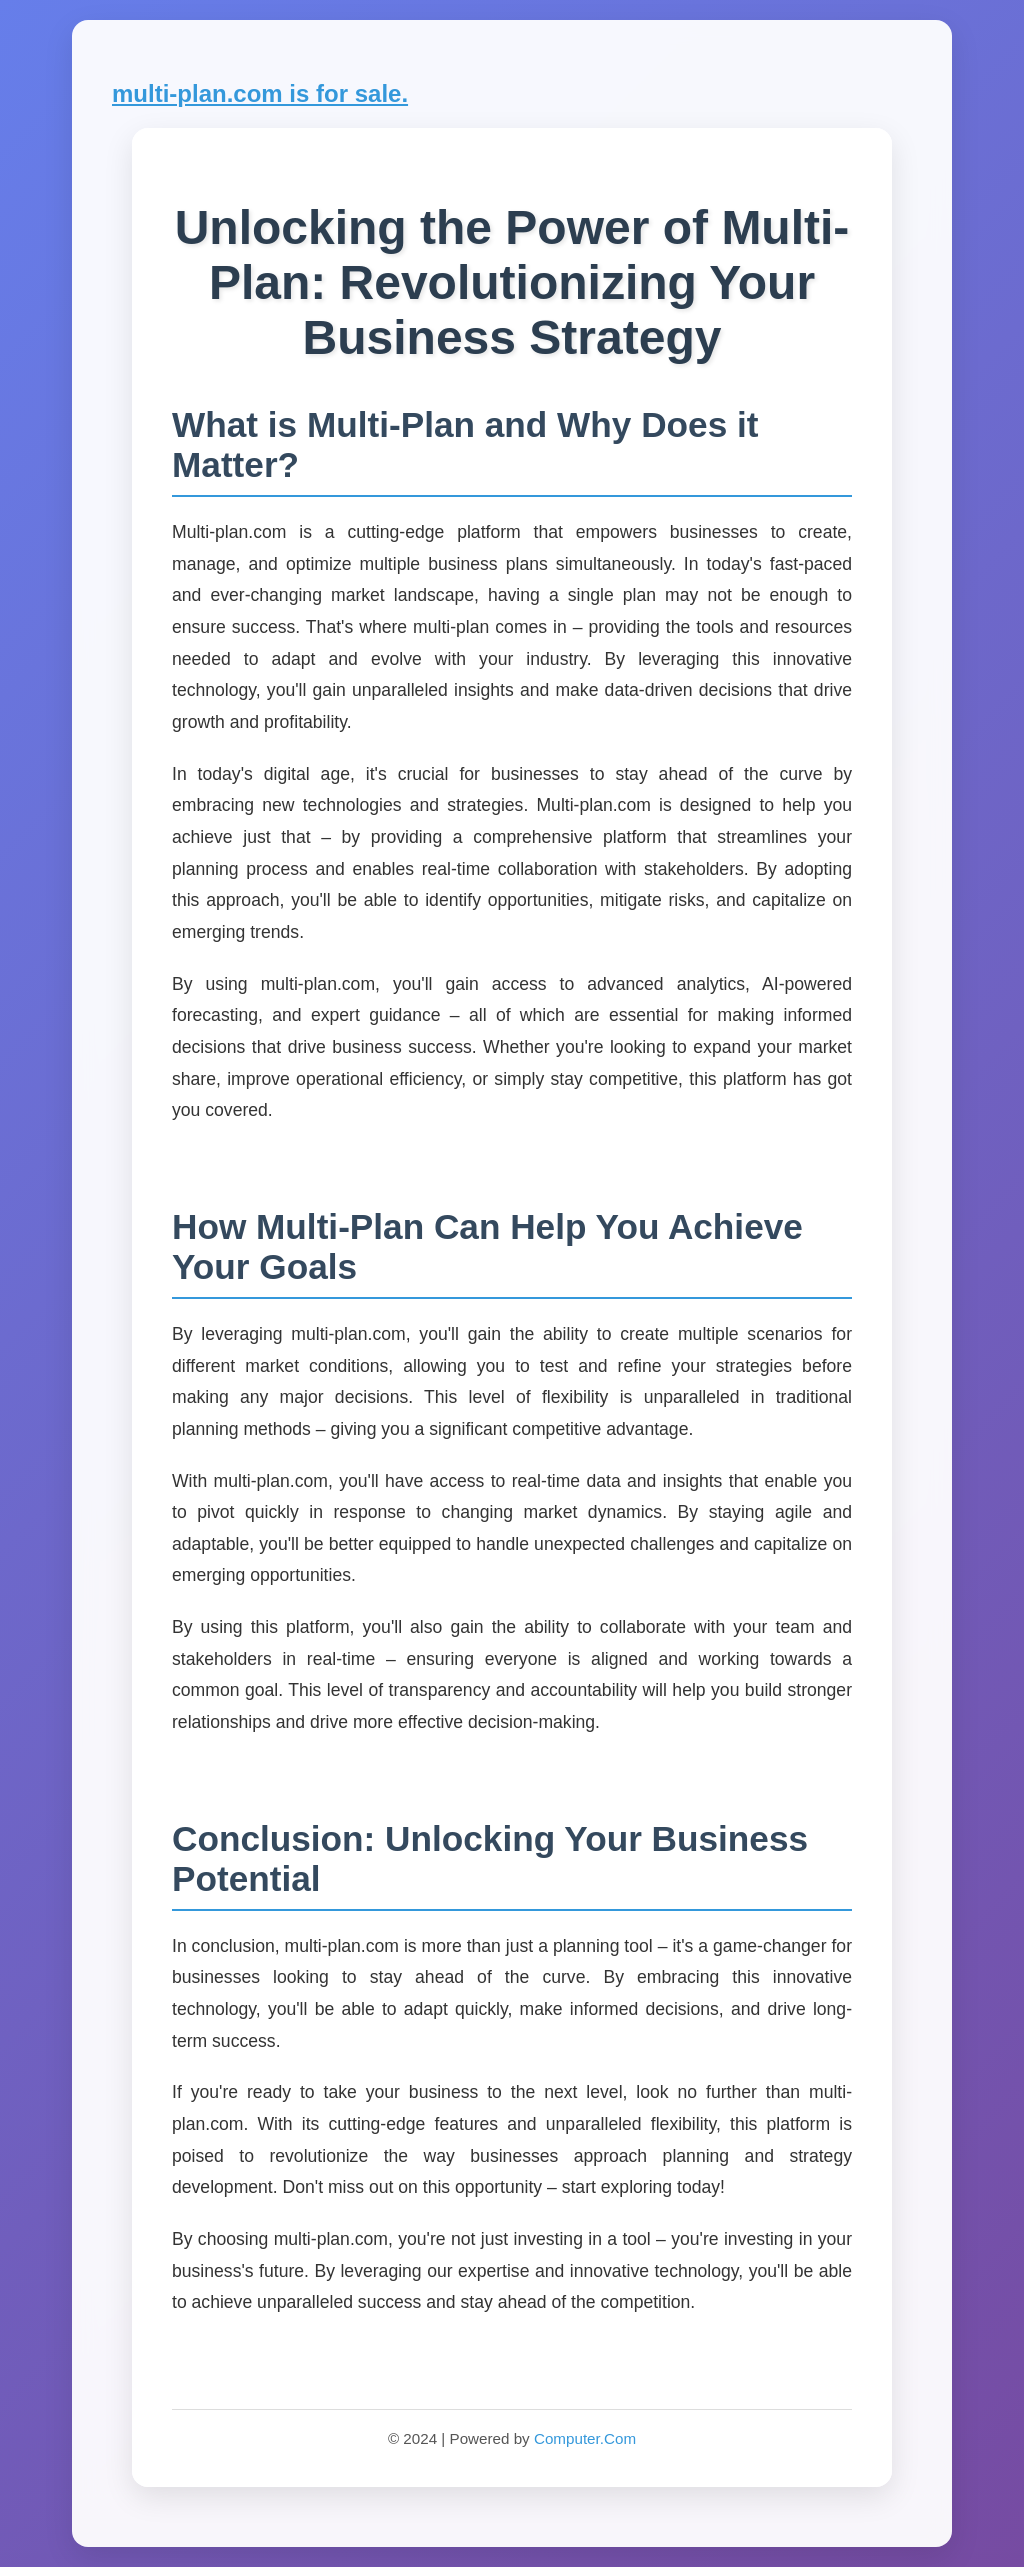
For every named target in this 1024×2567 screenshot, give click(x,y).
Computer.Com (585, 2438)
